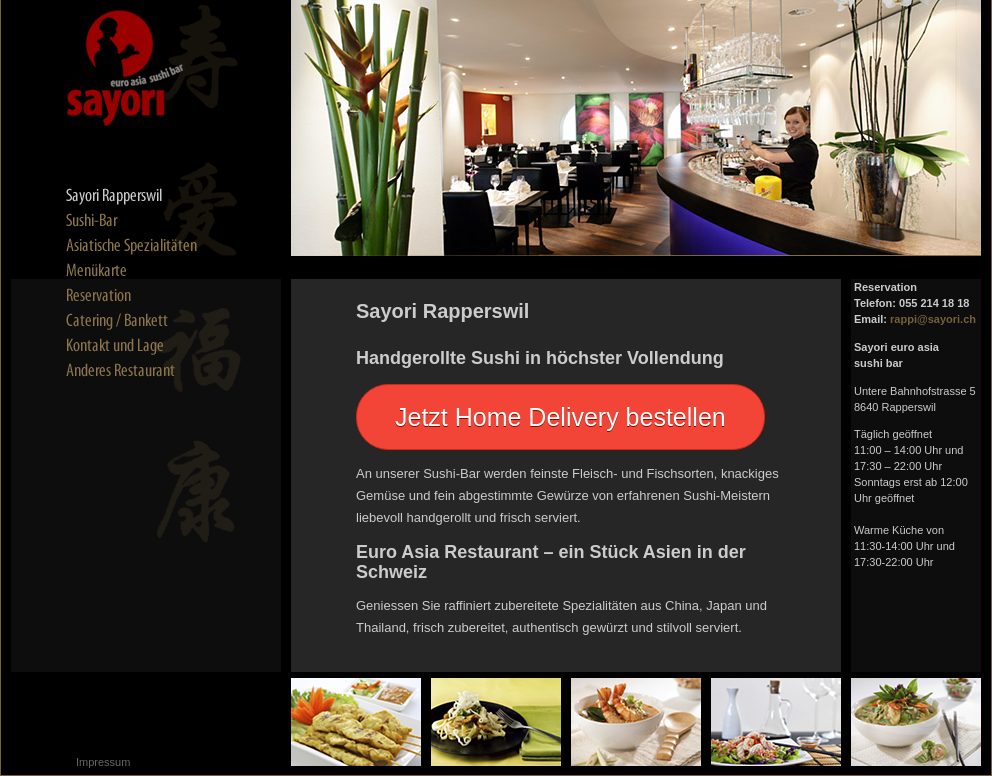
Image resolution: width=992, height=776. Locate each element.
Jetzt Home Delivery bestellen (560, 417)
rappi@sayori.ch (933, 319)
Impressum (103, 762)
